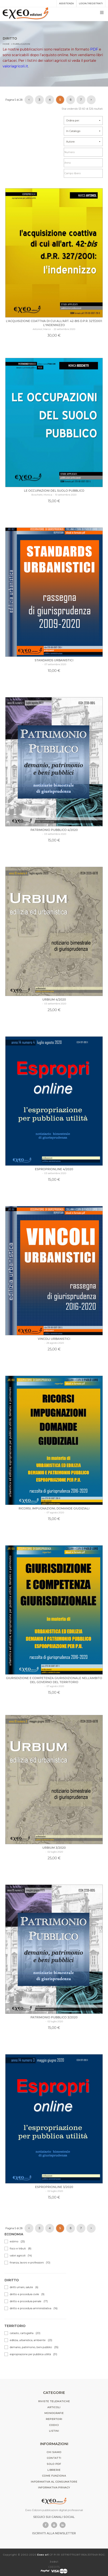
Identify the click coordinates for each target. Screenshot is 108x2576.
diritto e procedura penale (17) (29, 2301)
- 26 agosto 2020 (54, 1342)
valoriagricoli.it (15, 66)
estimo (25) (17, 2241)
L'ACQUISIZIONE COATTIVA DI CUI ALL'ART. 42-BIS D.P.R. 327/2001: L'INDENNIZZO (54, 323)
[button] (83, 120)
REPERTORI (54, 2419)
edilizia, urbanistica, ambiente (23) (31, 2340)
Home (6, 44)
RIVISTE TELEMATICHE (54, 2401)
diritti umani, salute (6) (24, 2287)
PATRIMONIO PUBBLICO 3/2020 (54, 2017)
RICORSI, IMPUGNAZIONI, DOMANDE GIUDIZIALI (54, 1508)
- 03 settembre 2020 (54, 834)
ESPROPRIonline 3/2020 (54, 2187)
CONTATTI (54, 2458)
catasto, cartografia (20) (25, 2333)
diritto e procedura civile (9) (27, 2294)
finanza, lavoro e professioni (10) (30, 2262)
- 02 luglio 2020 (54, 1851)
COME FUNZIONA (54, 2475)
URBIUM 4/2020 (54, 999)
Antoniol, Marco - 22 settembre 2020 (54, 329)
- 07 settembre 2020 (54, 664)
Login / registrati (90, 3)
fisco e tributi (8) (20, 2248)
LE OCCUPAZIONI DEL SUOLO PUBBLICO (54, 490)
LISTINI (54, 2430)
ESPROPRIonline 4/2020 (54, 1169)
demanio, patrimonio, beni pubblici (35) (34, 2347)
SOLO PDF (54, 2463)
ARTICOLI (53, 2407)
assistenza (64, 3)
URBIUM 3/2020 (54, 1847)
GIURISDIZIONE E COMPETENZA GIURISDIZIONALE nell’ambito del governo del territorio (54, 1680)
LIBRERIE (53, 2469)
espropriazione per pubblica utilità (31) (33, 2354)
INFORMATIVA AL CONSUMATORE (54, 2481)
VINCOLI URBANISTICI (54, 1339)
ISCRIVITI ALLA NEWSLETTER (54, 2533)
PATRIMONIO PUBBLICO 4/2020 (54, 830)
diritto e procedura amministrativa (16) (33, 2308)
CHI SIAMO (54, 2452)
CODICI (54, 2425)
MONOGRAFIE (54, 2413)
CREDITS (54, 2567)
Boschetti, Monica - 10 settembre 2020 (54, 494)
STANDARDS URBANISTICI (54, 660)
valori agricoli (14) (21, 2255)
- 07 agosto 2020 (54, 1512)
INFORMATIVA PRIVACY (54, 2487)
